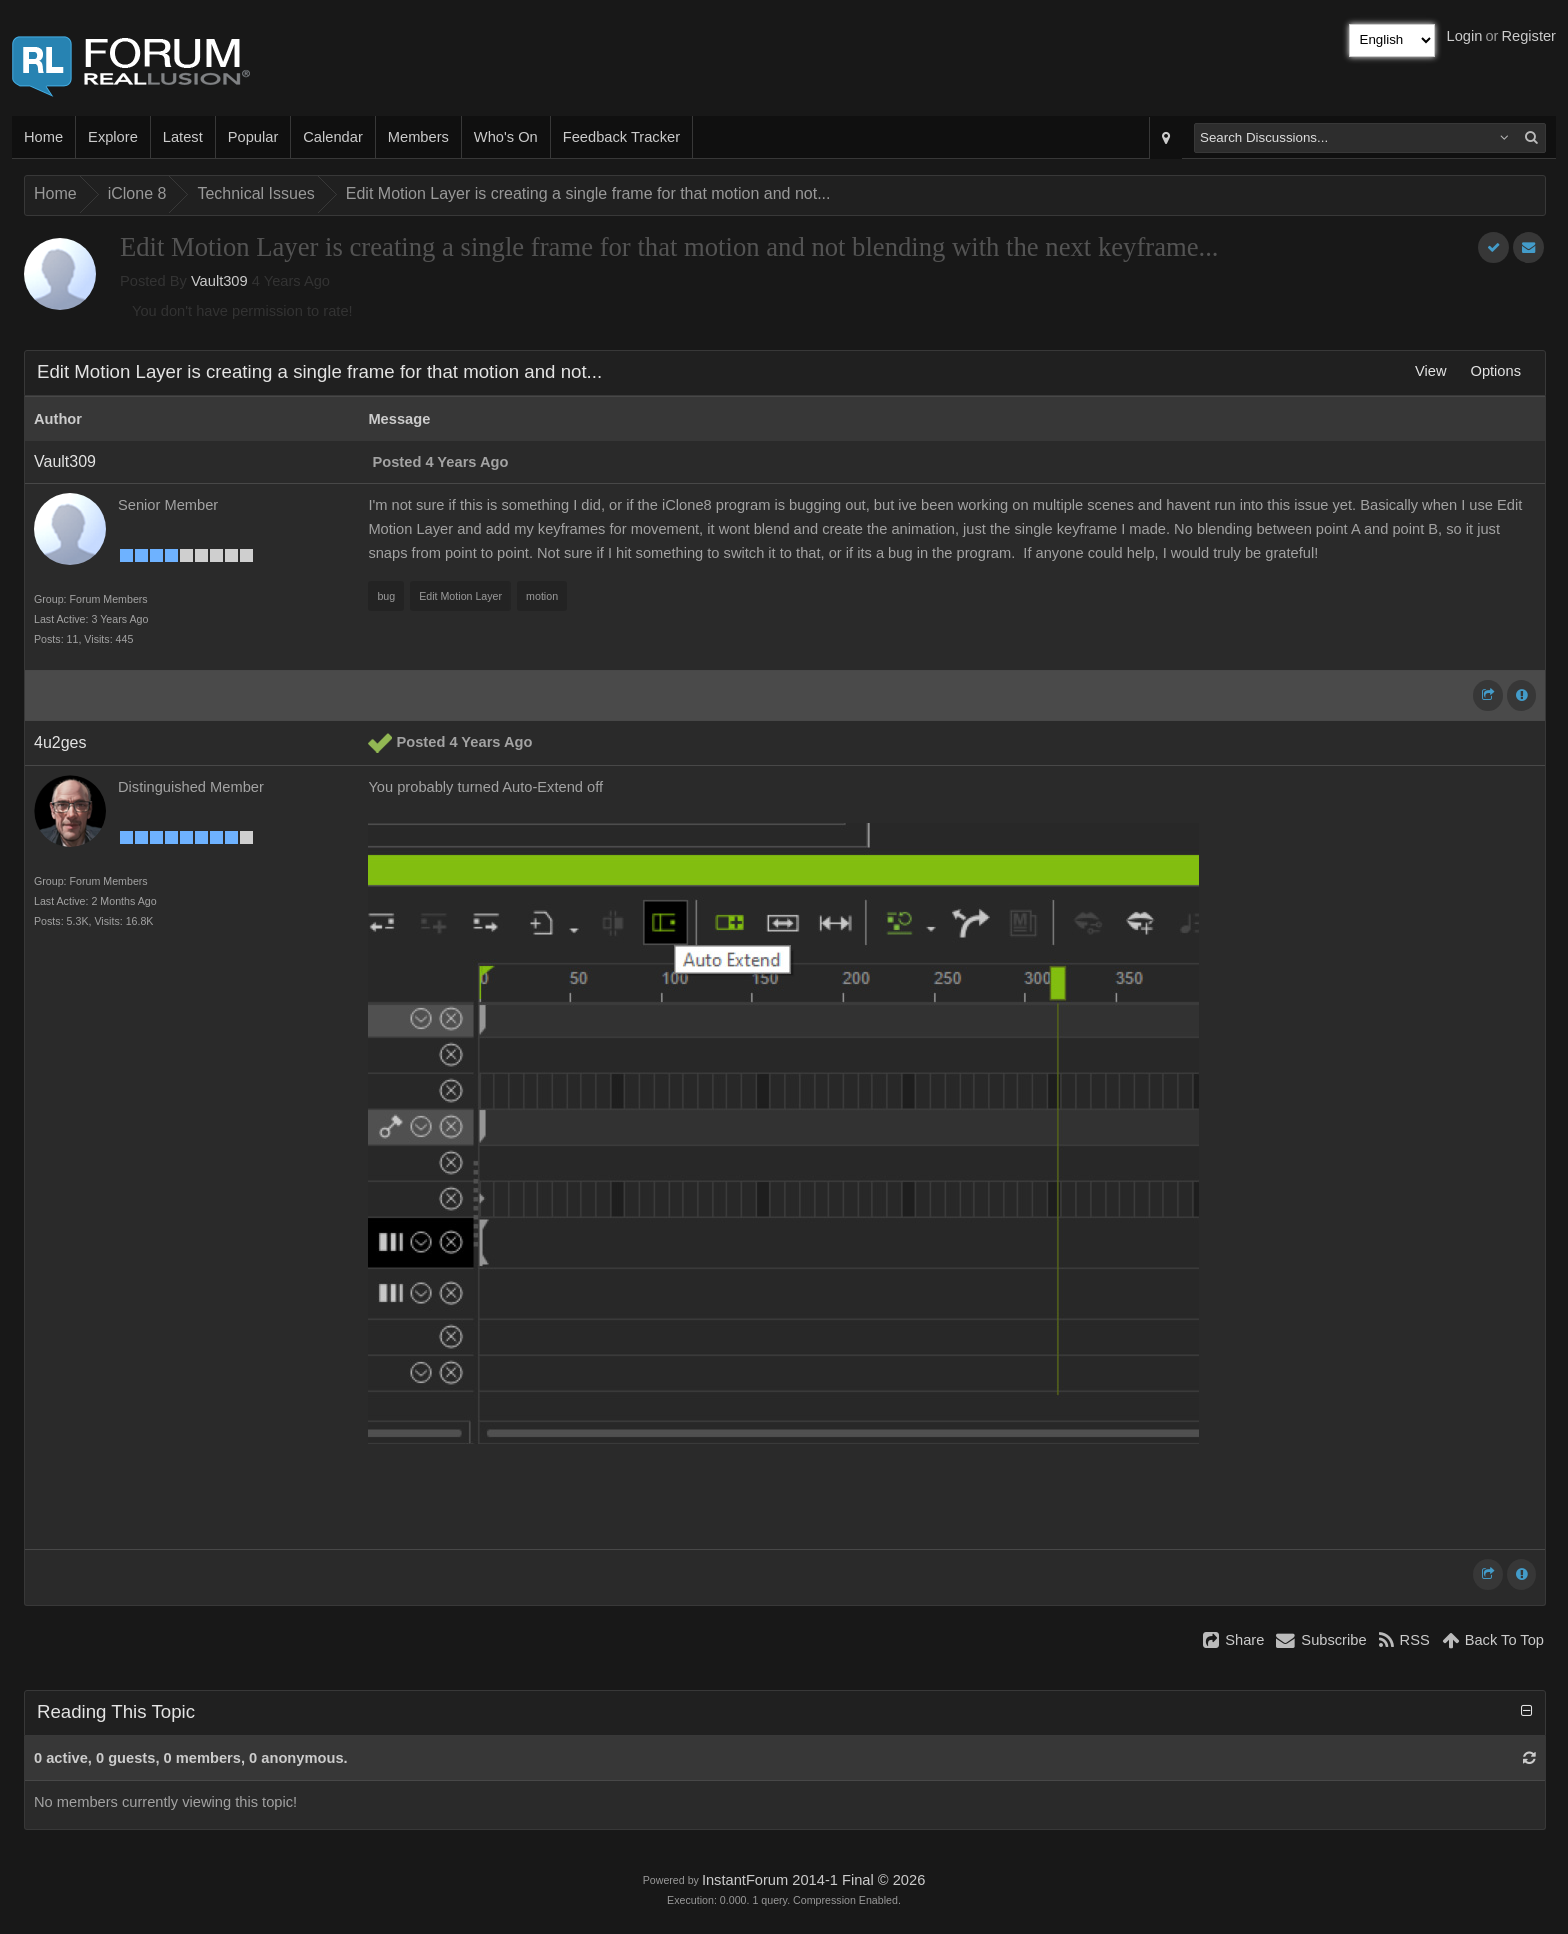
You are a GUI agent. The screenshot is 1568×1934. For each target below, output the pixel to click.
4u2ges (60, 742)
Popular (253, 137)
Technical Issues (255, 193)
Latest (183, 137)
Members (418, 137)
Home (43, 137)
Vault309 (219, 281)
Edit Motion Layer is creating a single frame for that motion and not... (588, 193)
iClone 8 (137, 193)
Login (1465, 36)
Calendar (332, 137)
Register (1528, 36)
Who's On (506, 137)
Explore (113, 137)
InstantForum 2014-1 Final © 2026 (813, 1880)
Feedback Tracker (621, 137)
